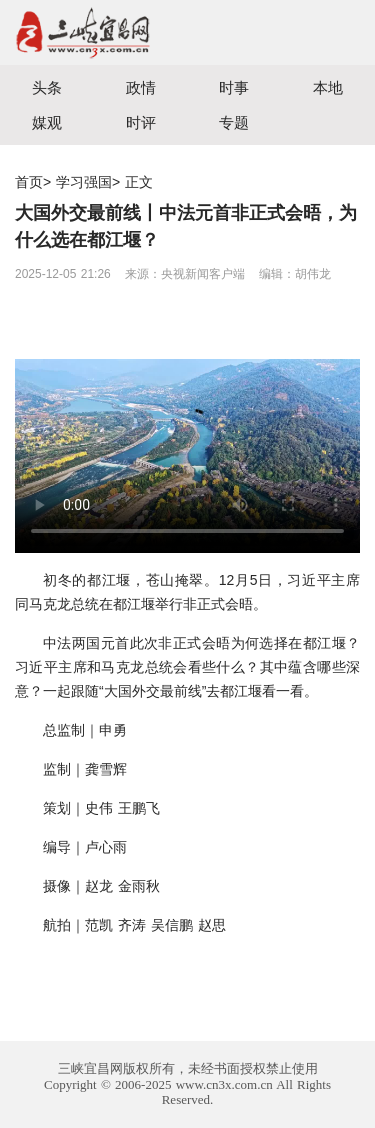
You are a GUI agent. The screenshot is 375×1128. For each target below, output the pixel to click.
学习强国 (84, 182)
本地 (328, 87)
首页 (29, 182)
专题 (234, 122)
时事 (234, 87)
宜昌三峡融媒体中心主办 (94, 32)
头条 (47, 87)
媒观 (47, 122)
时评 (141, 122)
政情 (141, 87)
